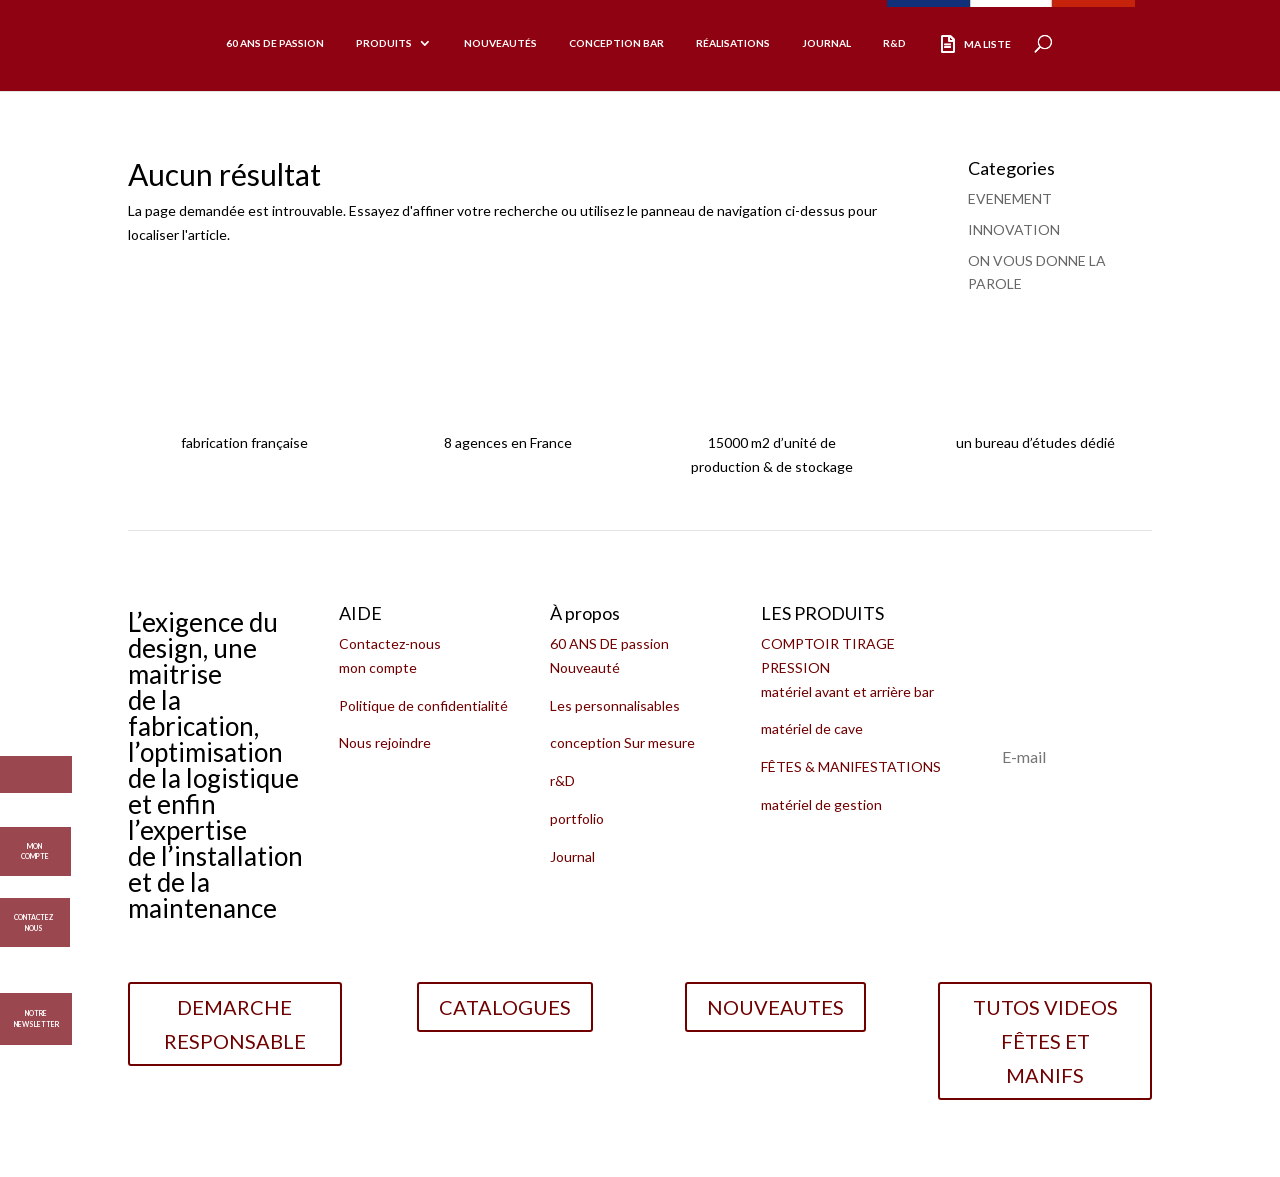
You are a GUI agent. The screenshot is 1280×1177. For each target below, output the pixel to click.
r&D (562, 780)
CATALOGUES (505, 1007)
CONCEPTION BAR (616, 43)
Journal (826, 43)
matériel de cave (812, 728)
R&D (894, 43)
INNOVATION (1014, 229)
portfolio (577, 818)
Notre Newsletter (36, 1018)
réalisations (733, 43)
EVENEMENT (1010, 198)
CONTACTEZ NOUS (33, 916)
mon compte (378, 667)
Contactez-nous (390, 643)
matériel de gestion (821, 804)
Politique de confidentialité (423, 705)
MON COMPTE (35, 845)
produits (384, 43)
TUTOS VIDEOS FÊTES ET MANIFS (1045, 1041)
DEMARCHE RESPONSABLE (235, 1024)
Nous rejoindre (385, 742)
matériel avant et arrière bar (847, 691)
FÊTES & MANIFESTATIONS (851, 766)
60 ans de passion (275, 43)
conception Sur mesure (622, 742)
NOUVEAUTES (775, 1007)
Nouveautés (500, 43)
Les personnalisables (615, 705)
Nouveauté (585, 667)
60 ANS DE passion (609, 643)
